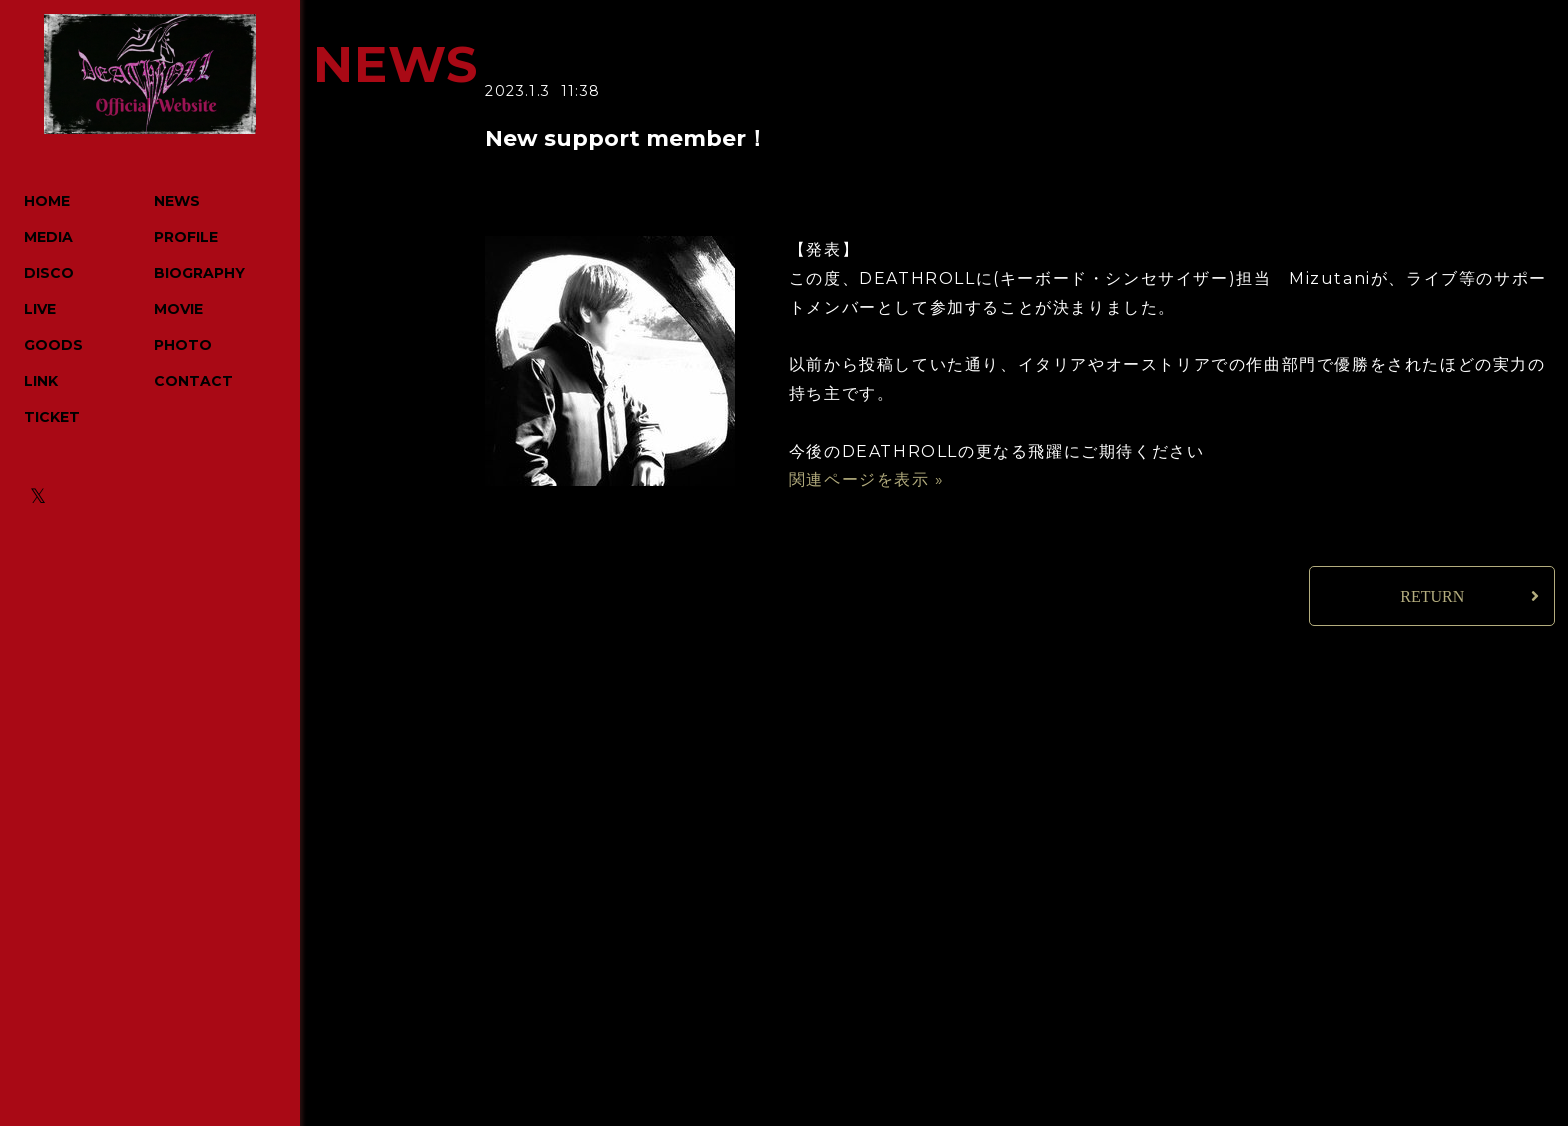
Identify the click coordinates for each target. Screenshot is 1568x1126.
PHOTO (183, 345)
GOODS (53, 345)
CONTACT (193, 381)
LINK (41, 381)
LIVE (40, 309)
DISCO (49, 273)
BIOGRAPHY (199, 273)
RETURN (1432, 596)
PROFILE (186, 237)
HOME (47, 201)
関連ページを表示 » (867, 479)
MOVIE (178, 309)
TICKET (52, 417)
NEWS (177, 201)
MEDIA (48, 237)
